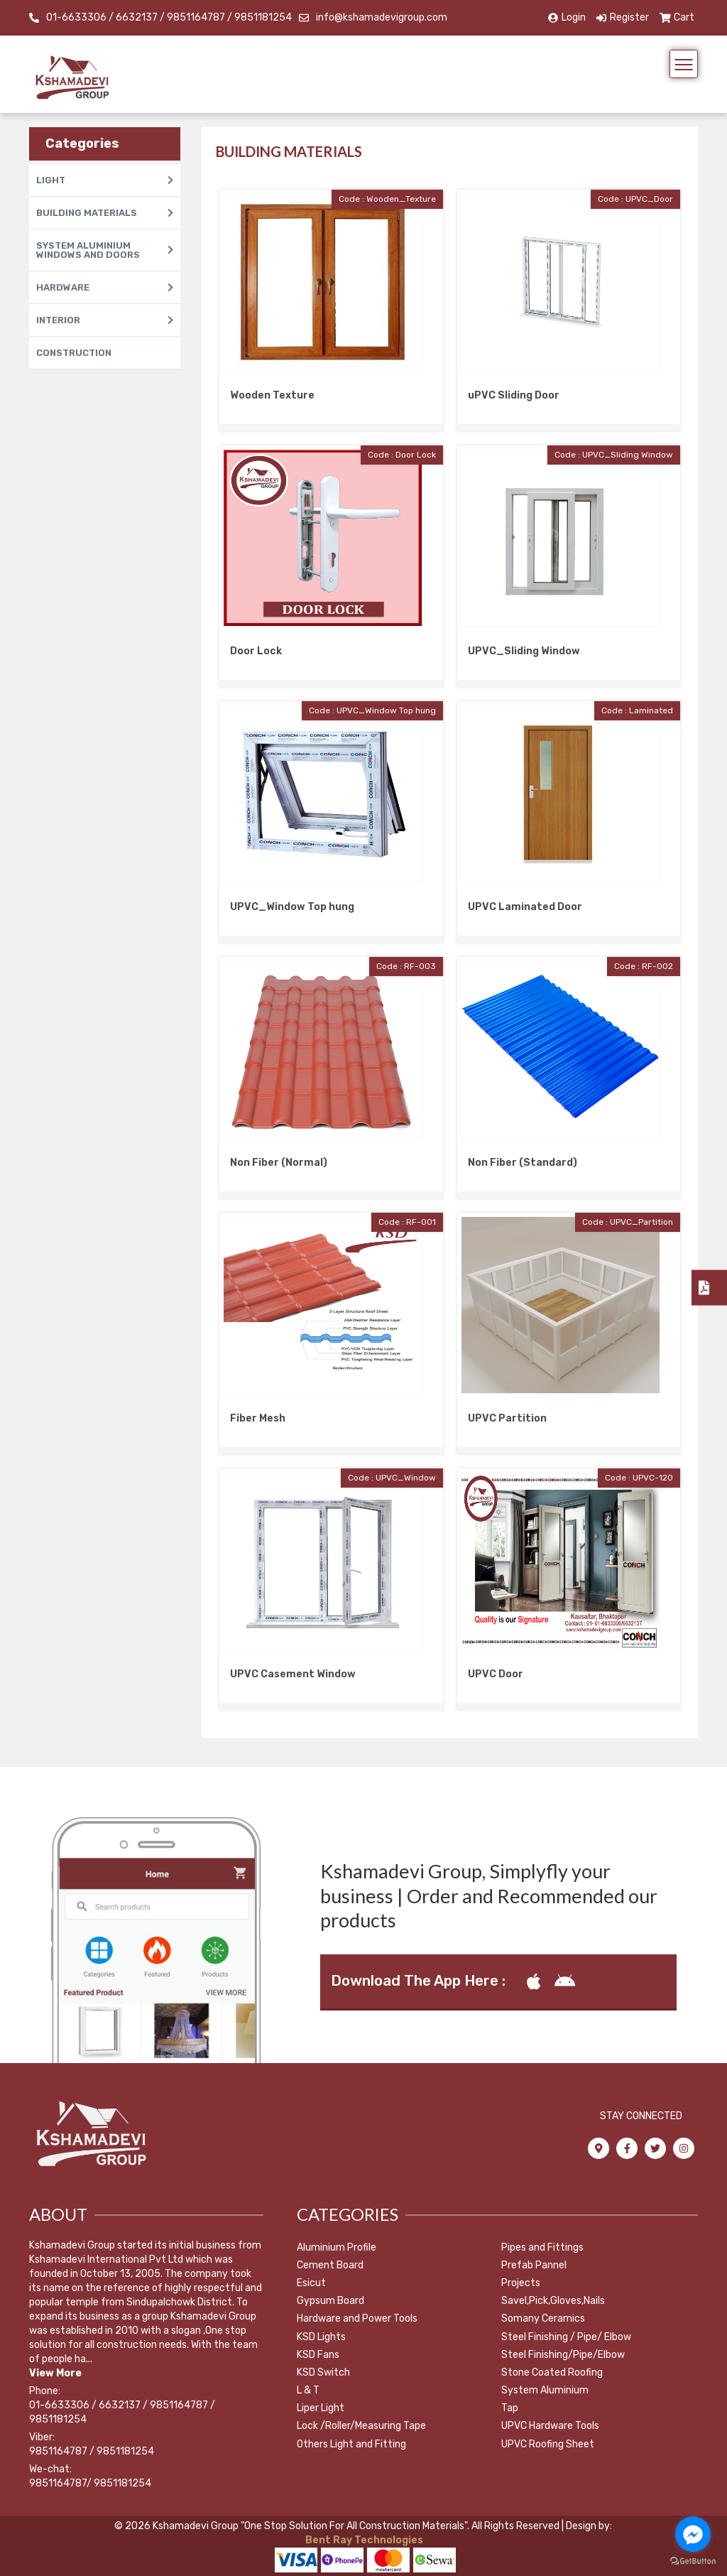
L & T (308, 2390)
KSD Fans (318, 2355)
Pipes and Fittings (542, 2247)
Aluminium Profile (336, 2247)
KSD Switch (323, 2372)
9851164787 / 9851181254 (91, 2451)
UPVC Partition (507, 1418)
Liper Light (320, 2408)
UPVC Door (495, 1674)
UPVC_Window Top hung (292, 907)
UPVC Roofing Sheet (547, 2444)
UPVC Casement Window (293, 1674)
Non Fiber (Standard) (522, 1163)
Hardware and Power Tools (357, 2318)
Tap (509, 2408)
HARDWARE (104, 287)
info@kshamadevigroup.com (381, 17)
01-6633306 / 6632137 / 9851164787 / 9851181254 (169, 17)
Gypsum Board (330, 2301)
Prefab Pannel (534, 2265)
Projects (520, 2283)
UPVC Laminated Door (525, 907)
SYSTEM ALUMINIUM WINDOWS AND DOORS (104, 250)
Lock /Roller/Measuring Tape (361, 2426)
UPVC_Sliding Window (524, 651)
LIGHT (104, 180)
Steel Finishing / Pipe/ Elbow (566, 2337)
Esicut (311, 2283)
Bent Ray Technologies (363, 2540)
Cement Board (330, 2265)
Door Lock (256, 651)
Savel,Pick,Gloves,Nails (553, 2301)
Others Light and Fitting (351, 2444)
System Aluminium (545, 2390)
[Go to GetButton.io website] (693, 2561)
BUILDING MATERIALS (104, 212)
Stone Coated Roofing (552, 2372)
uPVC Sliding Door (513, 395)
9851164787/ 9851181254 (90, 2483)
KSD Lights (321, 2337)
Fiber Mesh (257, 1418)
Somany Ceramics (543, 2318)
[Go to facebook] (693, 2534)
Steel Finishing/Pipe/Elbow (563, 2355)
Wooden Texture (272, 395)
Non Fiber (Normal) (278, 1163)
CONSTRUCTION (73, 352)
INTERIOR (104, 320)
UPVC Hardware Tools (550, 2426)
